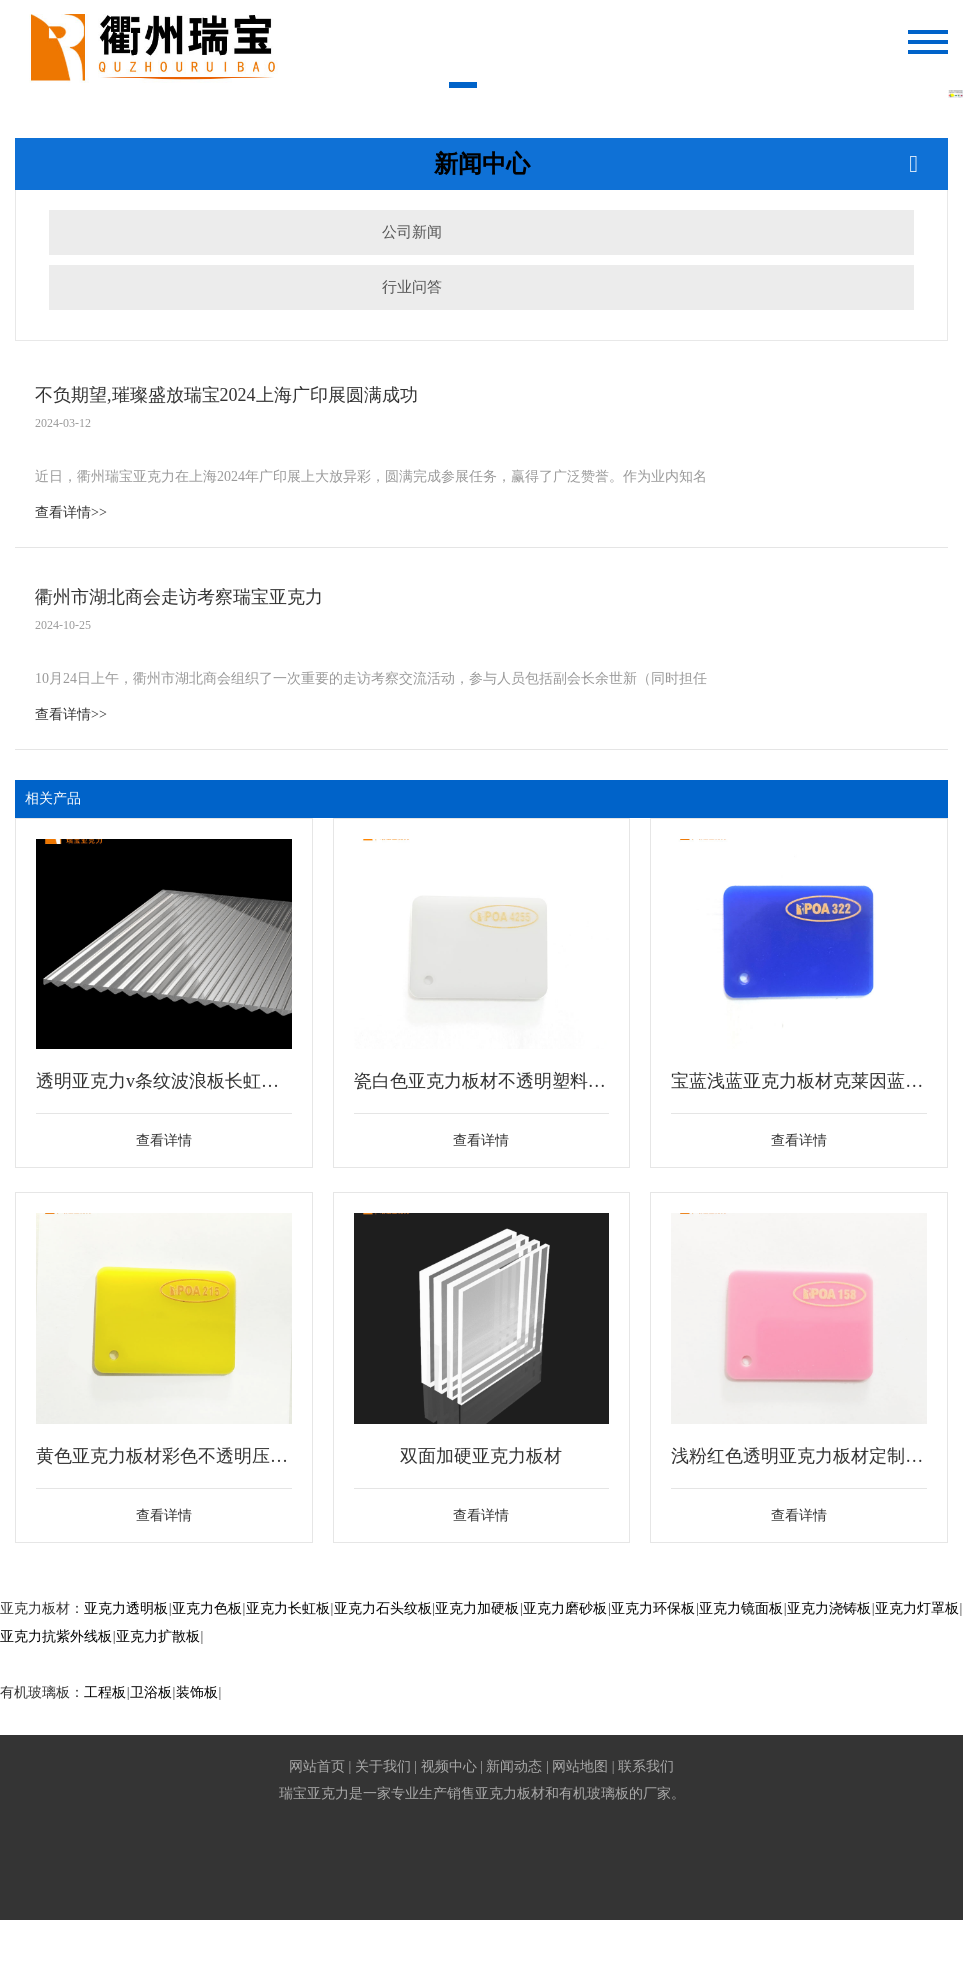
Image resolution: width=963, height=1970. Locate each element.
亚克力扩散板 (158, 1636)
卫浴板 (151, 1692)
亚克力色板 (207, 1608)
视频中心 (449, 1766)
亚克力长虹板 (288, 1608)
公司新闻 (412, 232)
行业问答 (412, 287)
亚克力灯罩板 (917, 1608)
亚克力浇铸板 (829, 1608)
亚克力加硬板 (477, 1608)
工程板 (105, 1692)
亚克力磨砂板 (565, 1608)
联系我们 (646, 1766)
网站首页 (317, 1766)
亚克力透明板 (126, 1608)
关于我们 (383, 1766)
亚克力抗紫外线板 (56, 1636)
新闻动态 (514, 1766)
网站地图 (580, 1766)
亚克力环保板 (653, 1608)
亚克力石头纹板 (383, 1608)
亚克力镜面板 (741, 1608)
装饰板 (197, 1692)
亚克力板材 (510, 1793)
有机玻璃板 (594, 1793)
